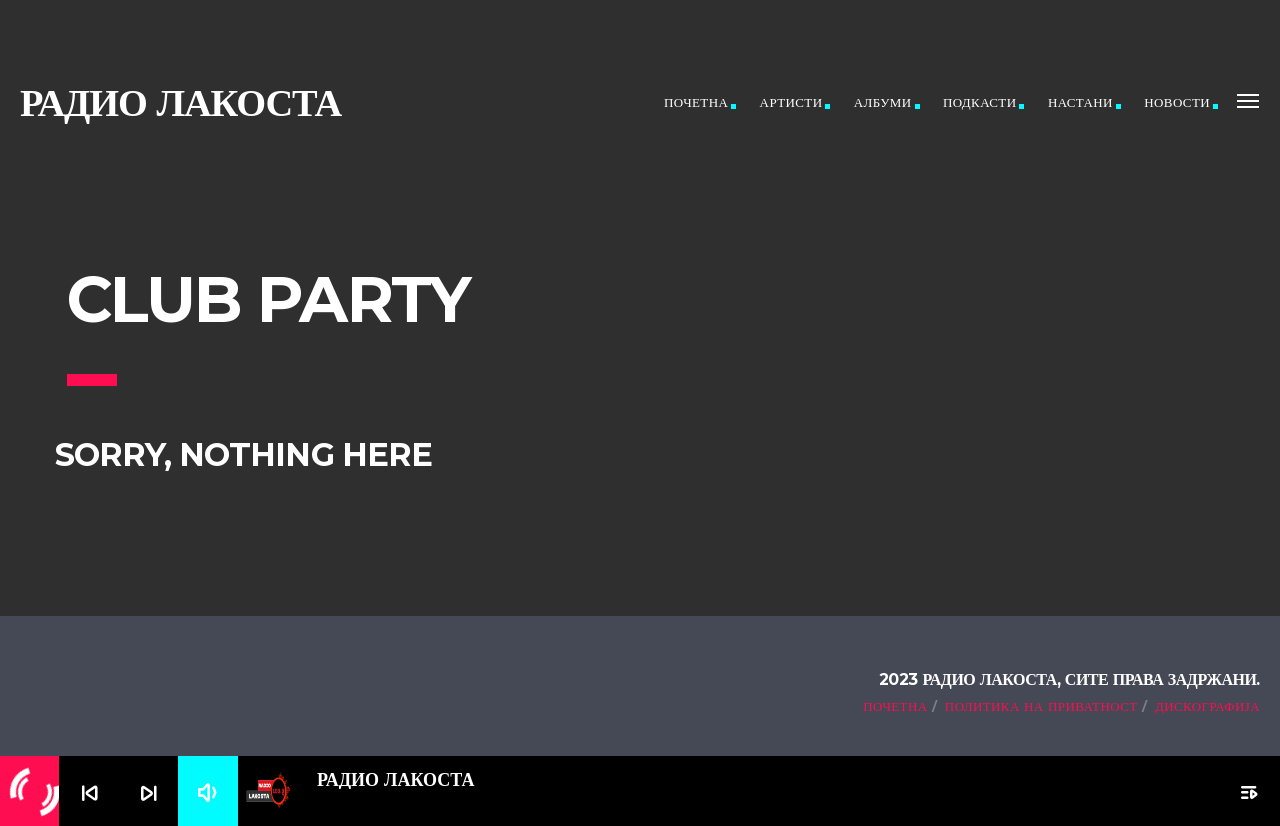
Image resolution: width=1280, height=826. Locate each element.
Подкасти (980, 102)
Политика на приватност (1041, 706)
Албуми (883, 102)
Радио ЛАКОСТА (180, 102)
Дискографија (1207, 706)
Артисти (791, 102)
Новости (1177, 102)
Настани (1080, 102)
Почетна (696, 102)
